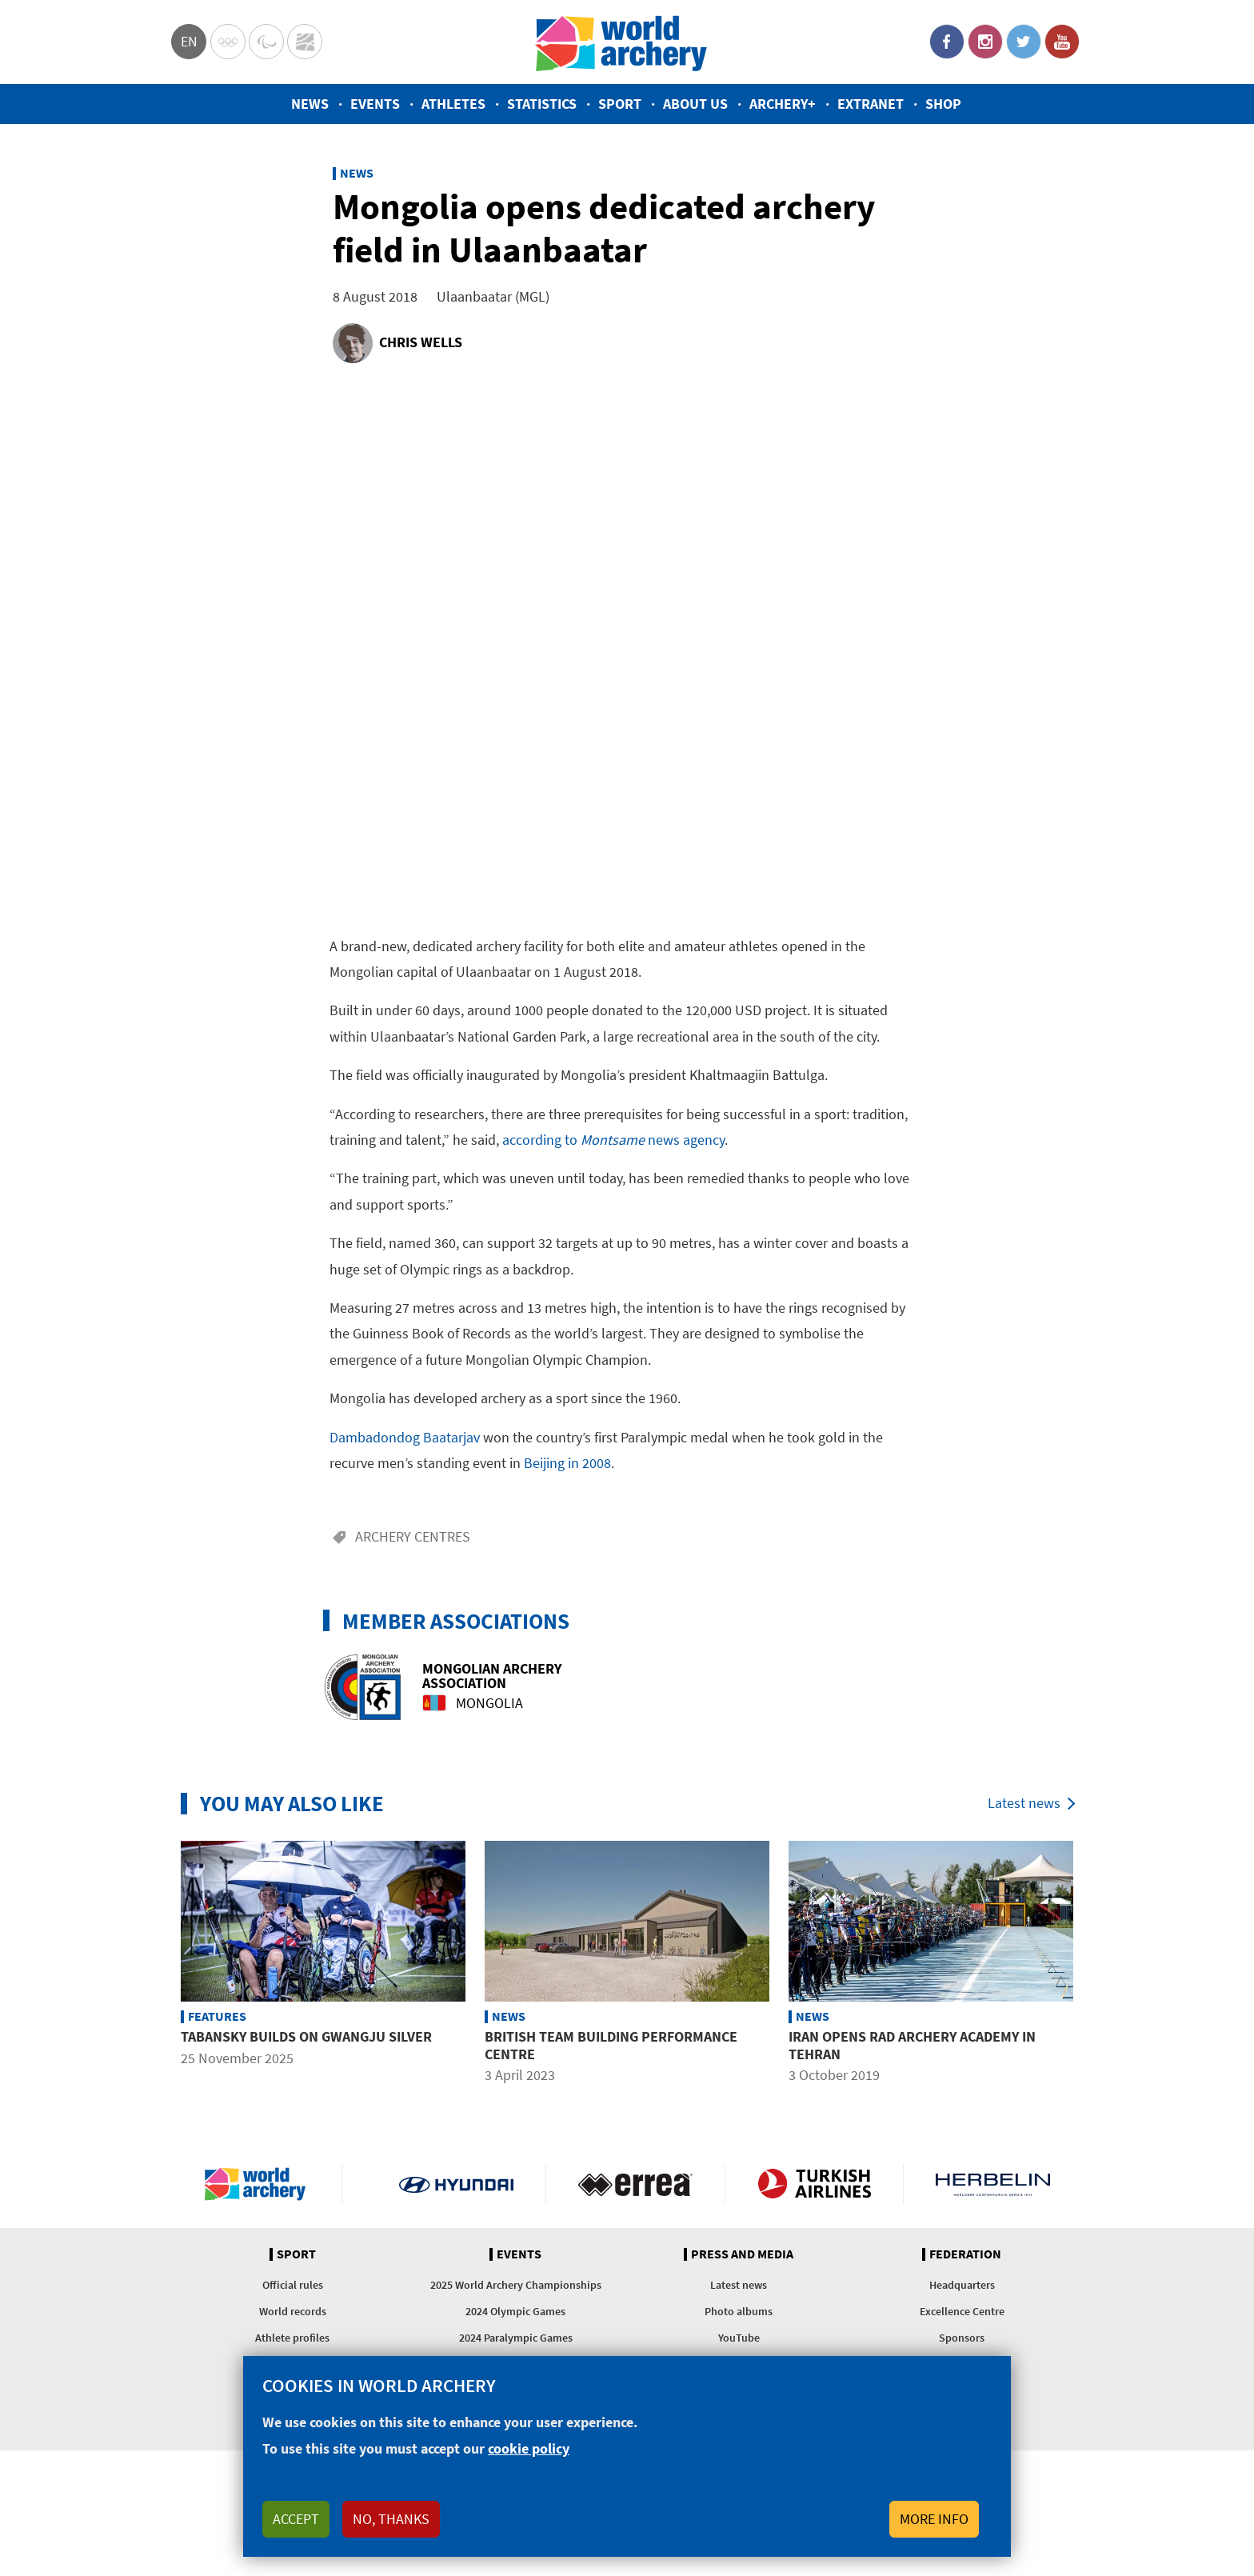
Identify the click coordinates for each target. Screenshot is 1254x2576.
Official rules (292, 2285)
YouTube (1062, 41)
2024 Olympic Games (515, 2311)
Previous (159, 1966)
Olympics (228, 41)
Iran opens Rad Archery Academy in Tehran (912, 2045)
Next (1095, 1966)
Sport (619, 103)
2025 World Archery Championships (515, 2285)
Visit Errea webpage (635, 2184)
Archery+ (782, 103)
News (310, 103)
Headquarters (962, 2285)
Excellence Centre (962, 2311)
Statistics (542, 103)
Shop (943, 103)
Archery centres (412, 1536)
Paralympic (266, 41)
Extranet (870, 103)
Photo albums (739, 2311)
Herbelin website (993, 2184)
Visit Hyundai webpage (456, 2184)
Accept (296, 2519)
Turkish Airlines (814, 2184)
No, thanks (391, 2519)
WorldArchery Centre (304, 41)
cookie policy (528, 2448)
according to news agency (613, 1139)
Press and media (742, 2254)
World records (292, 2311)
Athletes (453, 103)
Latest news (1024, 1803)
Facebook (946, 41)
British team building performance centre (611, 2045)
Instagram (985, 41)
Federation (965, 2254)
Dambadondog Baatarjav (404, 1437)
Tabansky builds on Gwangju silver (306, 2036)
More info (934, 2519)
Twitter (1023, 41)
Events (375, 103)
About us (695, 103)
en (189, 41)
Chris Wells (420, 342)
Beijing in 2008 (567, 1463)
